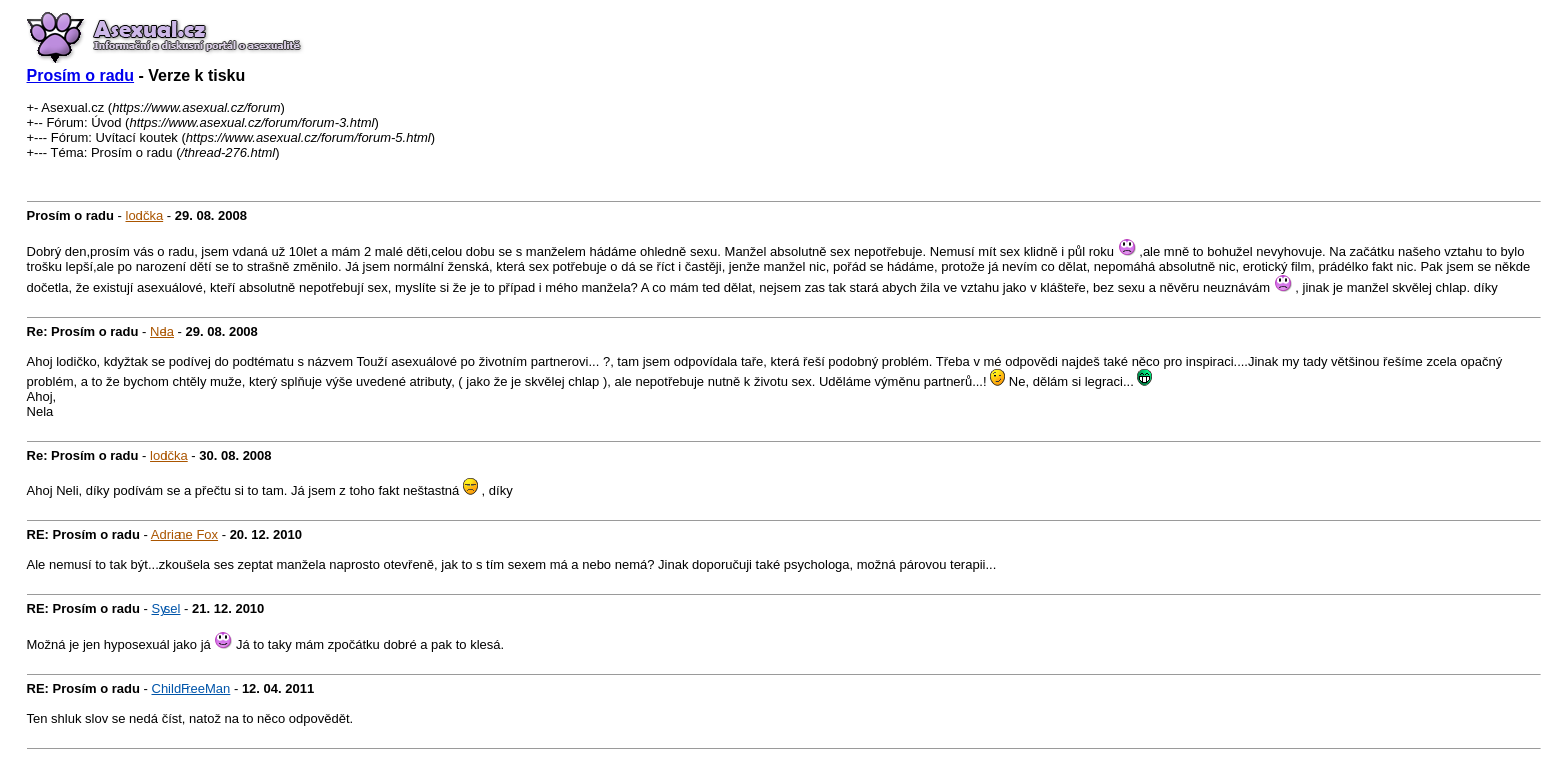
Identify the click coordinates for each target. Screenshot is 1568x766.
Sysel (166, 608)
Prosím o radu (81, 75)
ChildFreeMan (191, 688)
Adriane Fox (184, 534)
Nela (162, 331)
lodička (145, 215)
